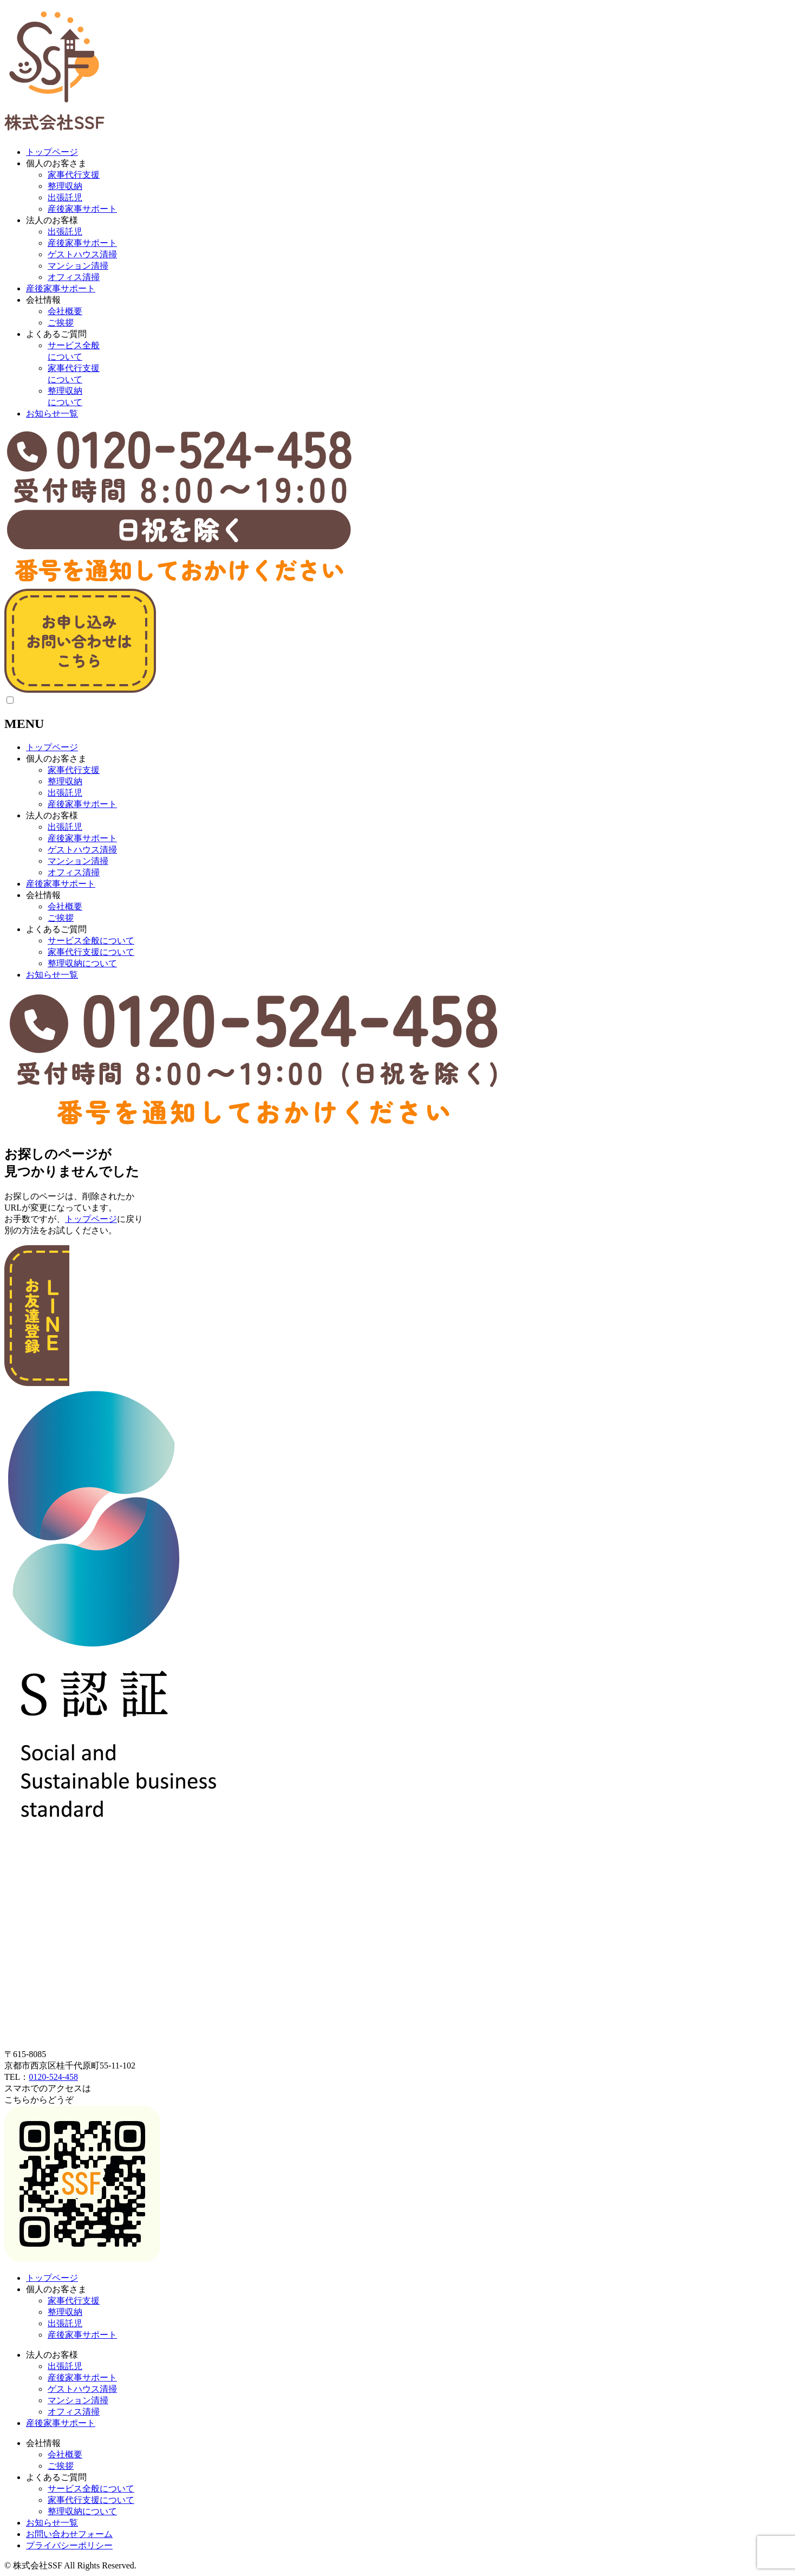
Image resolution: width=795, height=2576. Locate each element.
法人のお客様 (52, 220)
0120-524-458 (53, 2076)
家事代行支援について (91, 952)
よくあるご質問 (56, 334)
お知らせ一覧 (52, 413)
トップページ (52, 152)
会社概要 (65, 311)
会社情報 (43, 299)
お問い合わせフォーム (69, 2534)
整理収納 (65, 186)
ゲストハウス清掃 (82, 254)
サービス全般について (91, 940)
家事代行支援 (74, 174)
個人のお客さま (56, 163)
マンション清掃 (78, 265)
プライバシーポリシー (69, 2545)
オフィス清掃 (74, 277)
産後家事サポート (82, 208)
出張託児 (65, 197)
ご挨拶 (61, 322)
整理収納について (82, 963)
